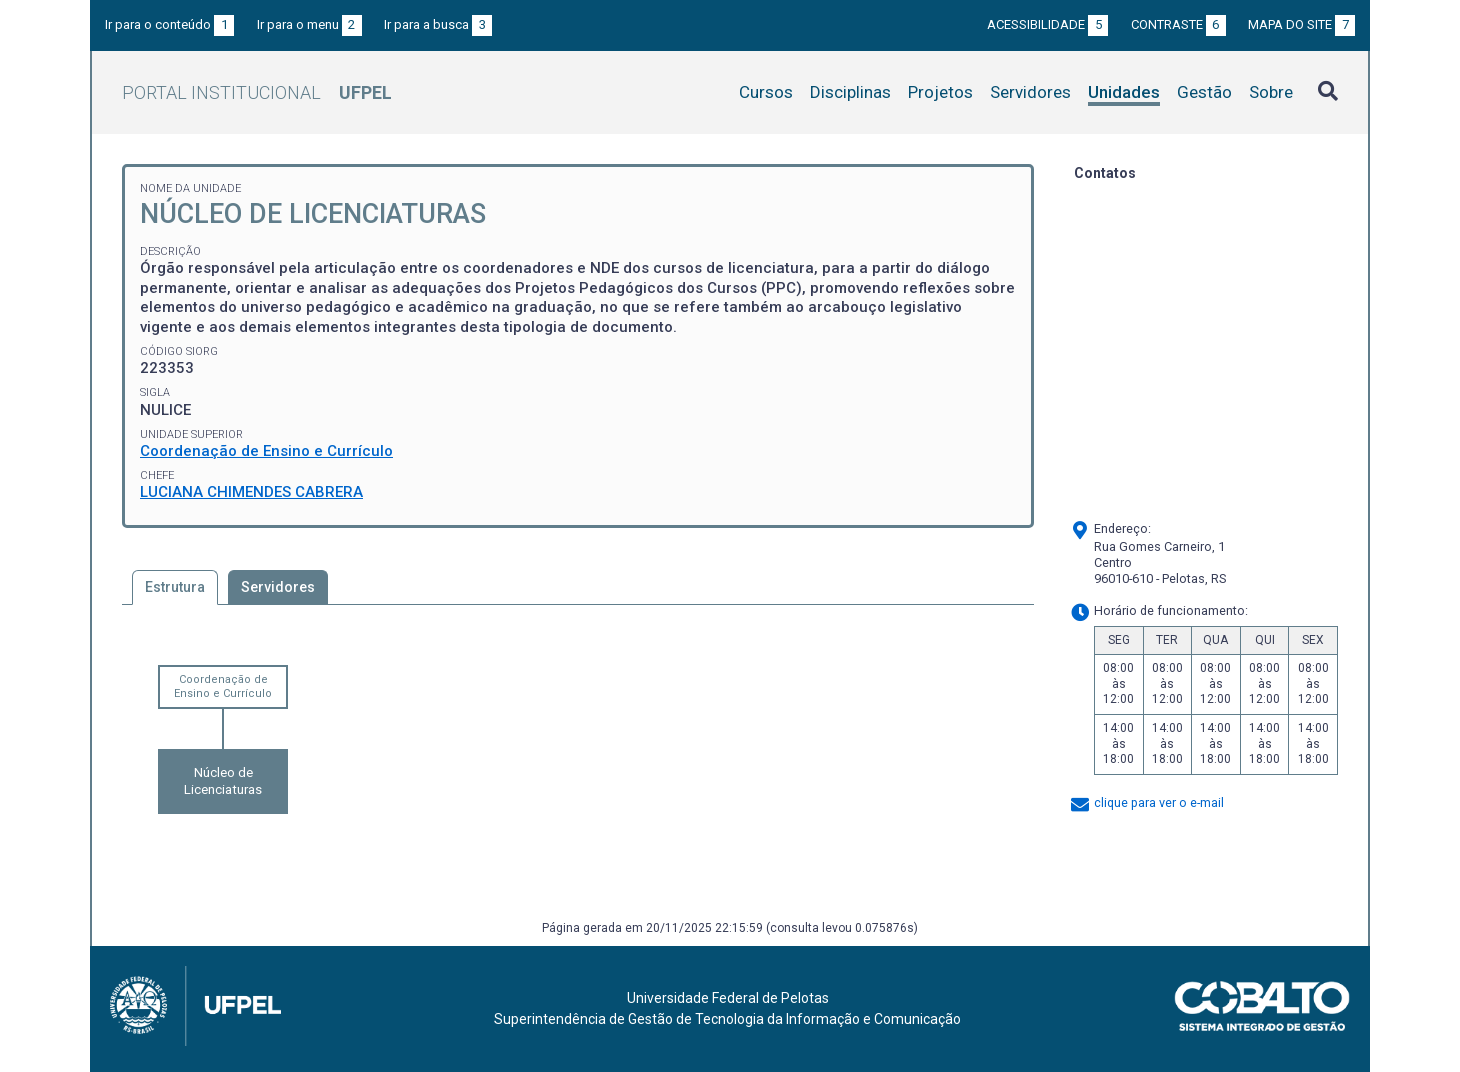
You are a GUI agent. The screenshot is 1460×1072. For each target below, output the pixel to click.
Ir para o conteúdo (169, 24)
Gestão (1204, 92)
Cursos (766, 92)
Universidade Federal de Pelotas (728, 998)
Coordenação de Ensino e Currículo (266, 451)
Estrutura (175, 587)
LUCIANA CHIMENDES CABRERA (251, 492)
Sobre (1271, 92)
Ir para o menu (309, 24)
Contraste (1178, 24)
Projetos (940, 92)
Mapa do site (1301, 24)
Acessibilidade (1047, 24)
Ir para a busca (438, 24)
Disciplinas (850, 92)
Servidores (1030, 92)
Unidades (1124, 92)
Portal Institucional (257, 92)
